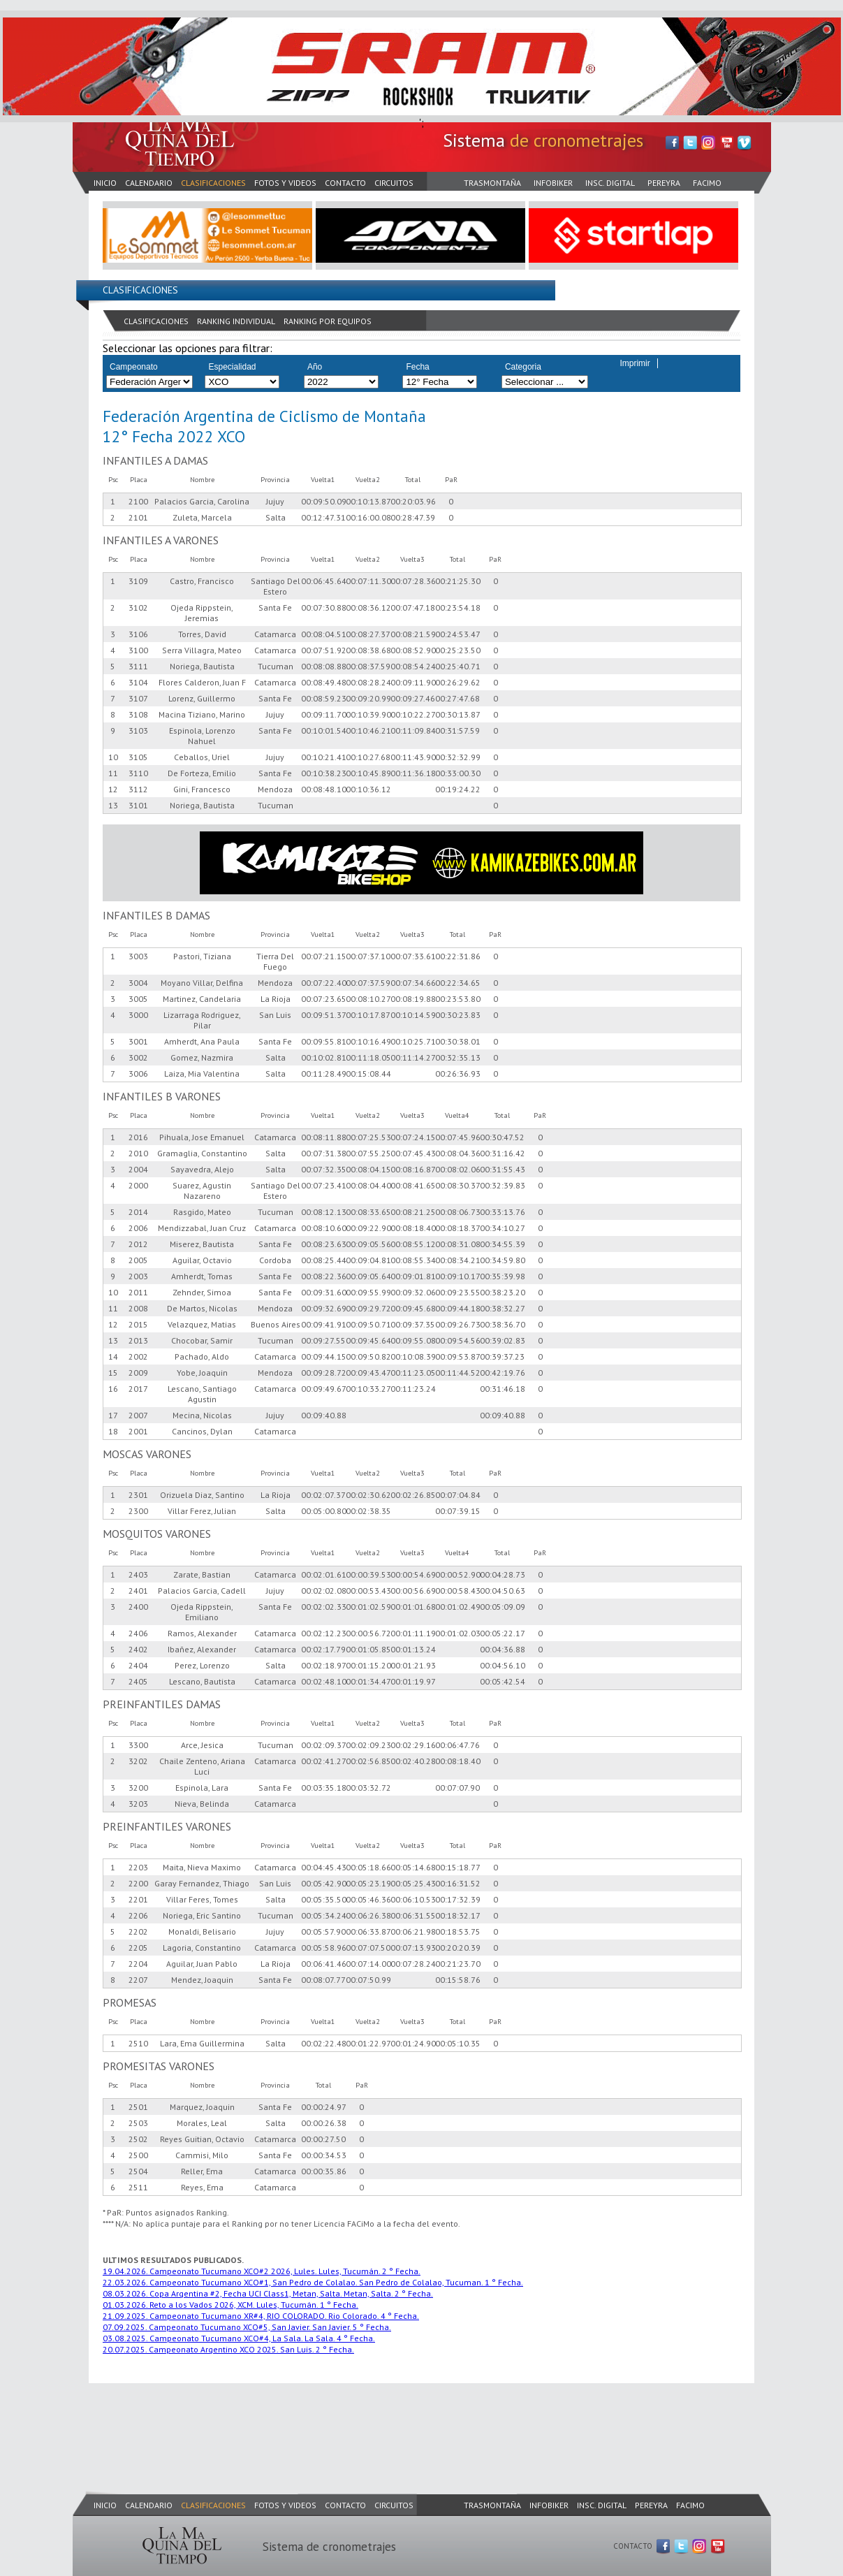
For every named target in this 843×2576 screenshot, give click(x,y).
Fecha (417, 367)
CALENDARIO (149, 182)
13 (113, 805)
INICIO (105, 182)
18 (113, 1431)
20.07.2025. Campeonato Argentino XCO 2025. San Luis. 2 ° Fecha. (228, 2349)
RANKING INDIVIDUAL (236, 321)
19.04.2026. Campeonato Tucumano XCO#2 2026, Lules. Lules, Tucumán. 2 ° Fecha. (261, 2271)
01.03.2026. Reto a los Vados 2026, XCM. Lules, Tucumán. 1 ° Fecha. (230, 2304)
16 (113, 1388)
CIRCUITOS (393, 182)
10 (113, 757)
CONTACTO (345, 182)
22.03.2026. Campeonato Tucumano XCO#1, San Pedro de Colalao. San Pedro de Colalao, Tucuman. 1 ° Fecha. (313, 2282)
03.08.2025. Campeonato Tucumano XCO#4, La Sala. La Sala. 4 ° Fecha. (239, 2338)
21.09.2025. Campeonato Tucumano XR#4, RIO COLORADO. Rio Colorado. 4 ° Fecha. (261, 2316)
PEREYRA (663, 182)
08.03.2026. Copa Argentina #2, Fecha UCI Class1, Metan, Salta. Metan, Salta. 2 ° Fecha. (268, 2293)
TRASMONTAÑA (492, 182)
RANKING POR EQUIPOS (328, 321)
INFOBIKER (553, 182)
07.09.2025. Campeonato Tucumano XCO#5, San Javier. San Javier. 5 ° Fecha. (247, 2327)
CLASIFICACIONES (213, 182)
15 (113, 1372)
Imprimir (635, 363)
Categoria (523, 367)
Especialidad (232, 367)
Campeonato (134, 367)
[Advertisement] (327, 2423)
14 (113, 1356)
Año (314, 367)
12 (113, 789)
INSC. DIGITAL (610, 182)
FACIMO (707, 182)
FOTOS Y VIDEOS (285, 182)
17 (113, 1415)
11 (113, 773)
